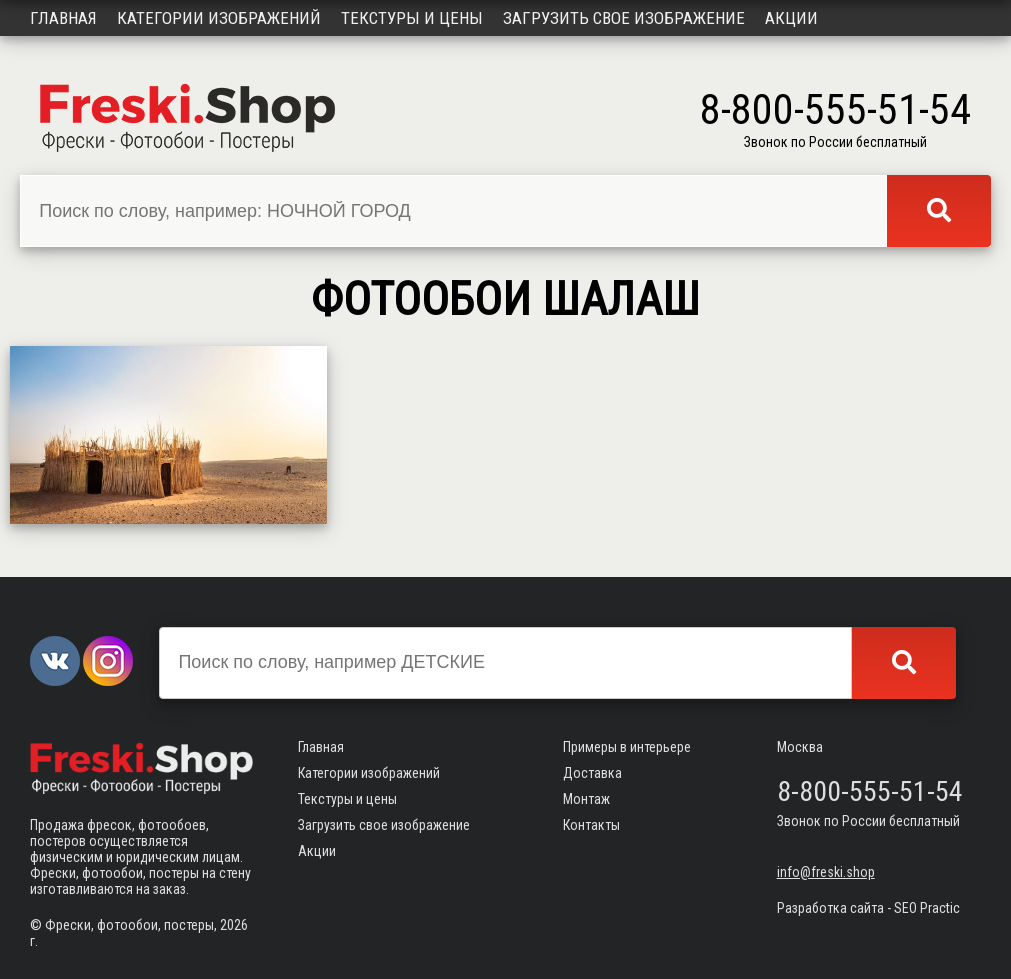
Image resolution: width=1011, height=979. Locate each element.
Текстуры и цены (412, 18)
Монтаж (586, 799)
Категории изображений (219, 18)
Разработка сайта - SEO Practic (868, 908)
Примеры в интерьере (627, 747)
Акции (791, 18)
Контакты (591, 825)
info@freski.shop (826, 872)
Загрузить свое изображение (624, 18)
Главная (63, 18)
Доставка (592, 773)
